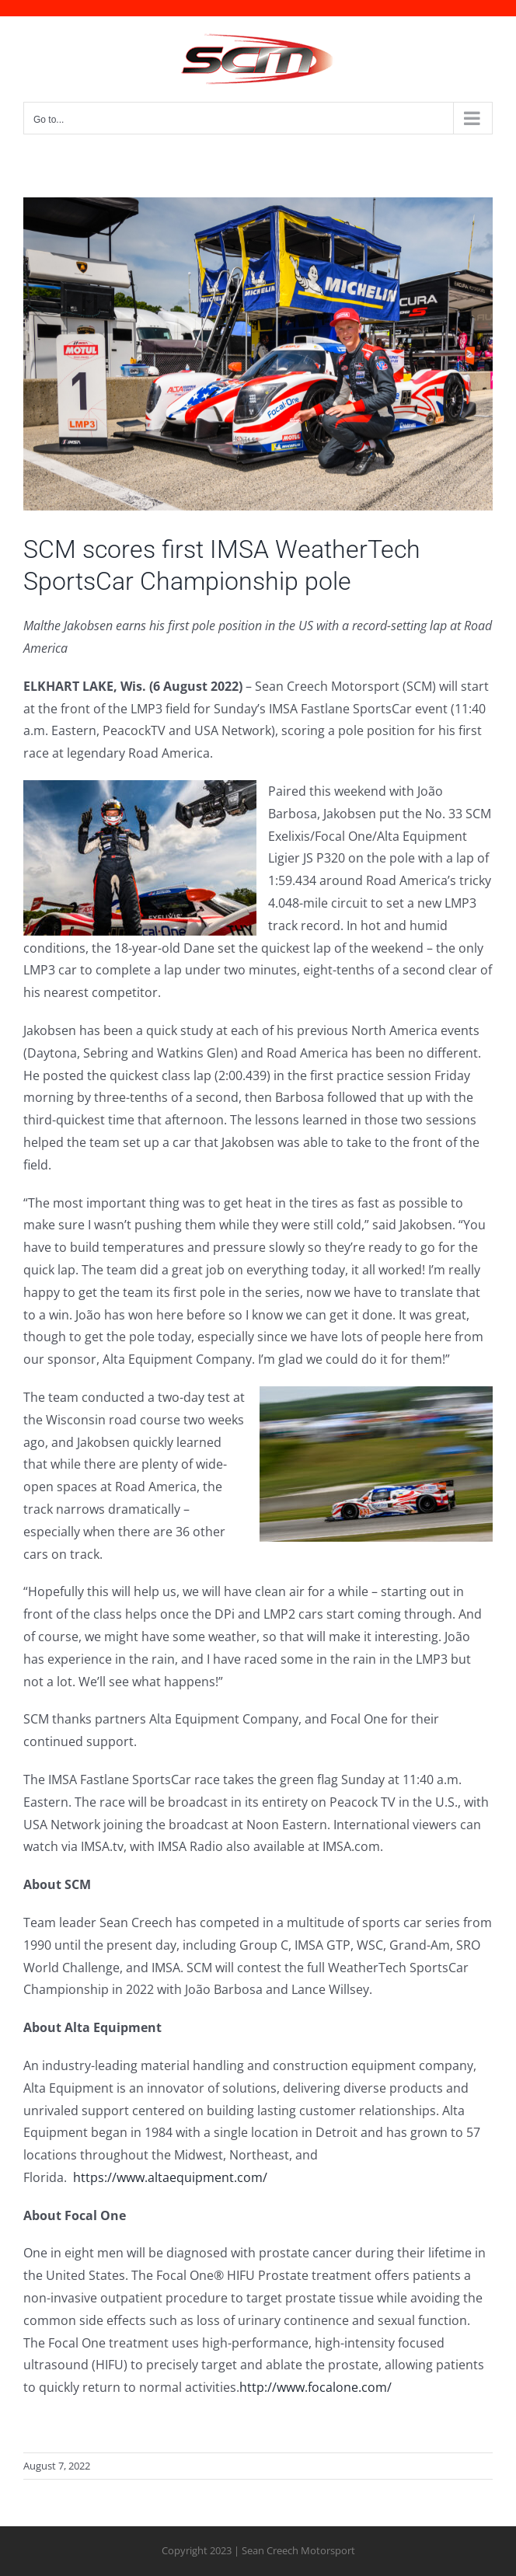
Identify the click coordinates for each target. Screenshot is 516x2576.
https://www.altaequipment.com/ (170, 2177)
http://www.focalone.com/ (317, 2387)
